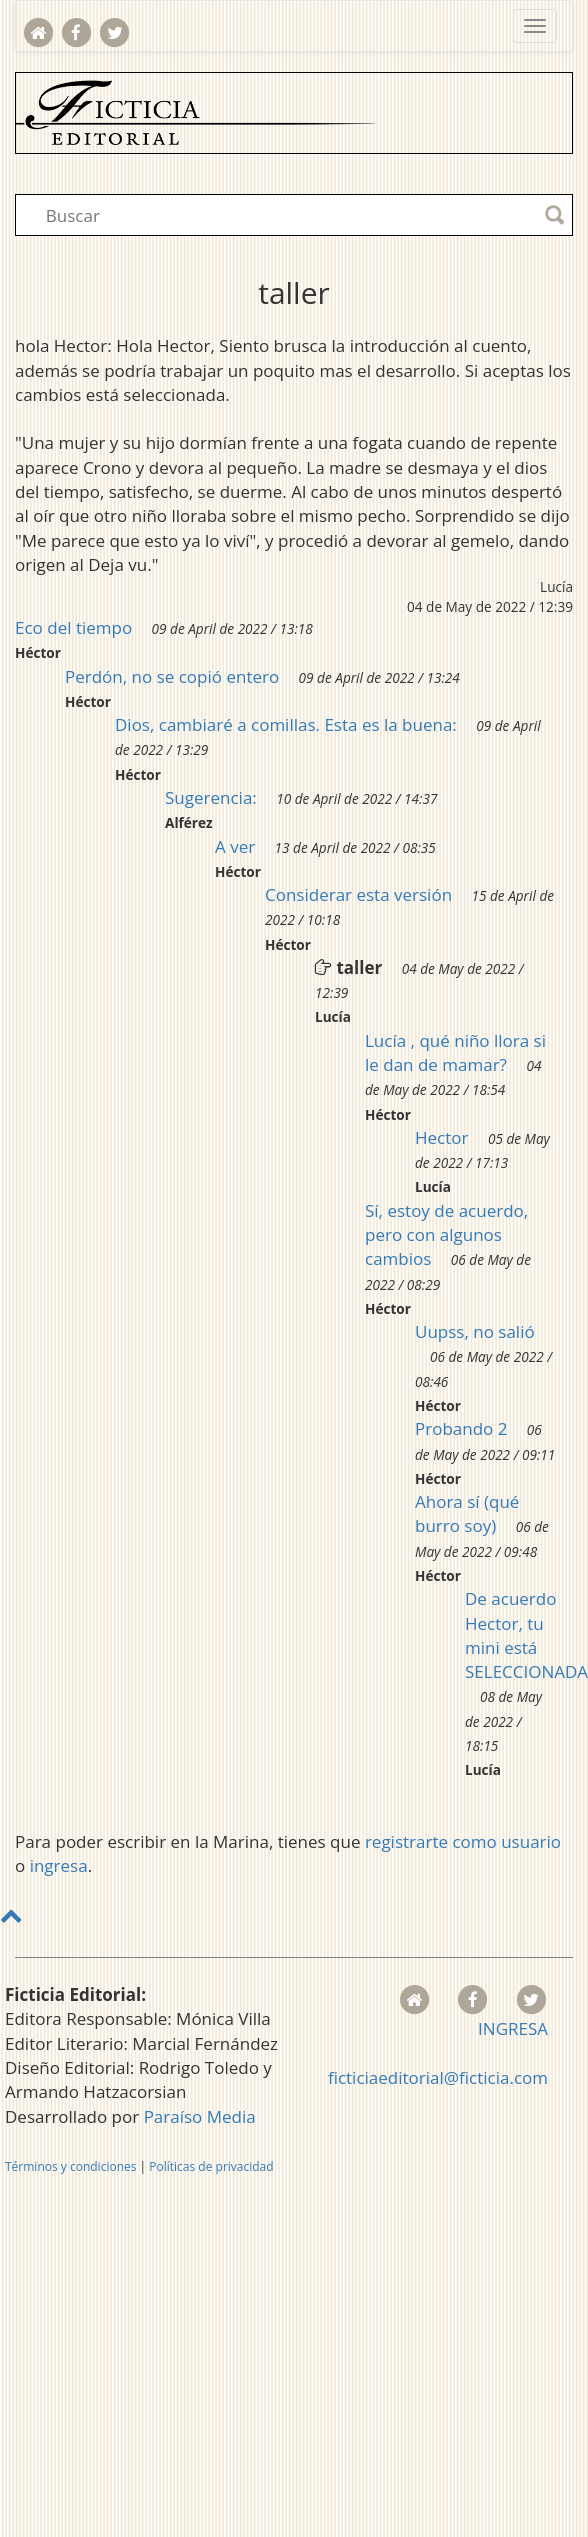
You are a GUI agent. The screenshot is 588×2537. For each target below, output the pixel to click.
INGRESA (513, 2028)
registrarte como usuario (463, 1841)
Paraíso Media (200, 2116)
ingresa (59, 1865)
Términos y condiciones (70, 2166)
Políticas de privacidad (211, 2166)
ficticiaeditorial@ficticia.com (438, 2077)
